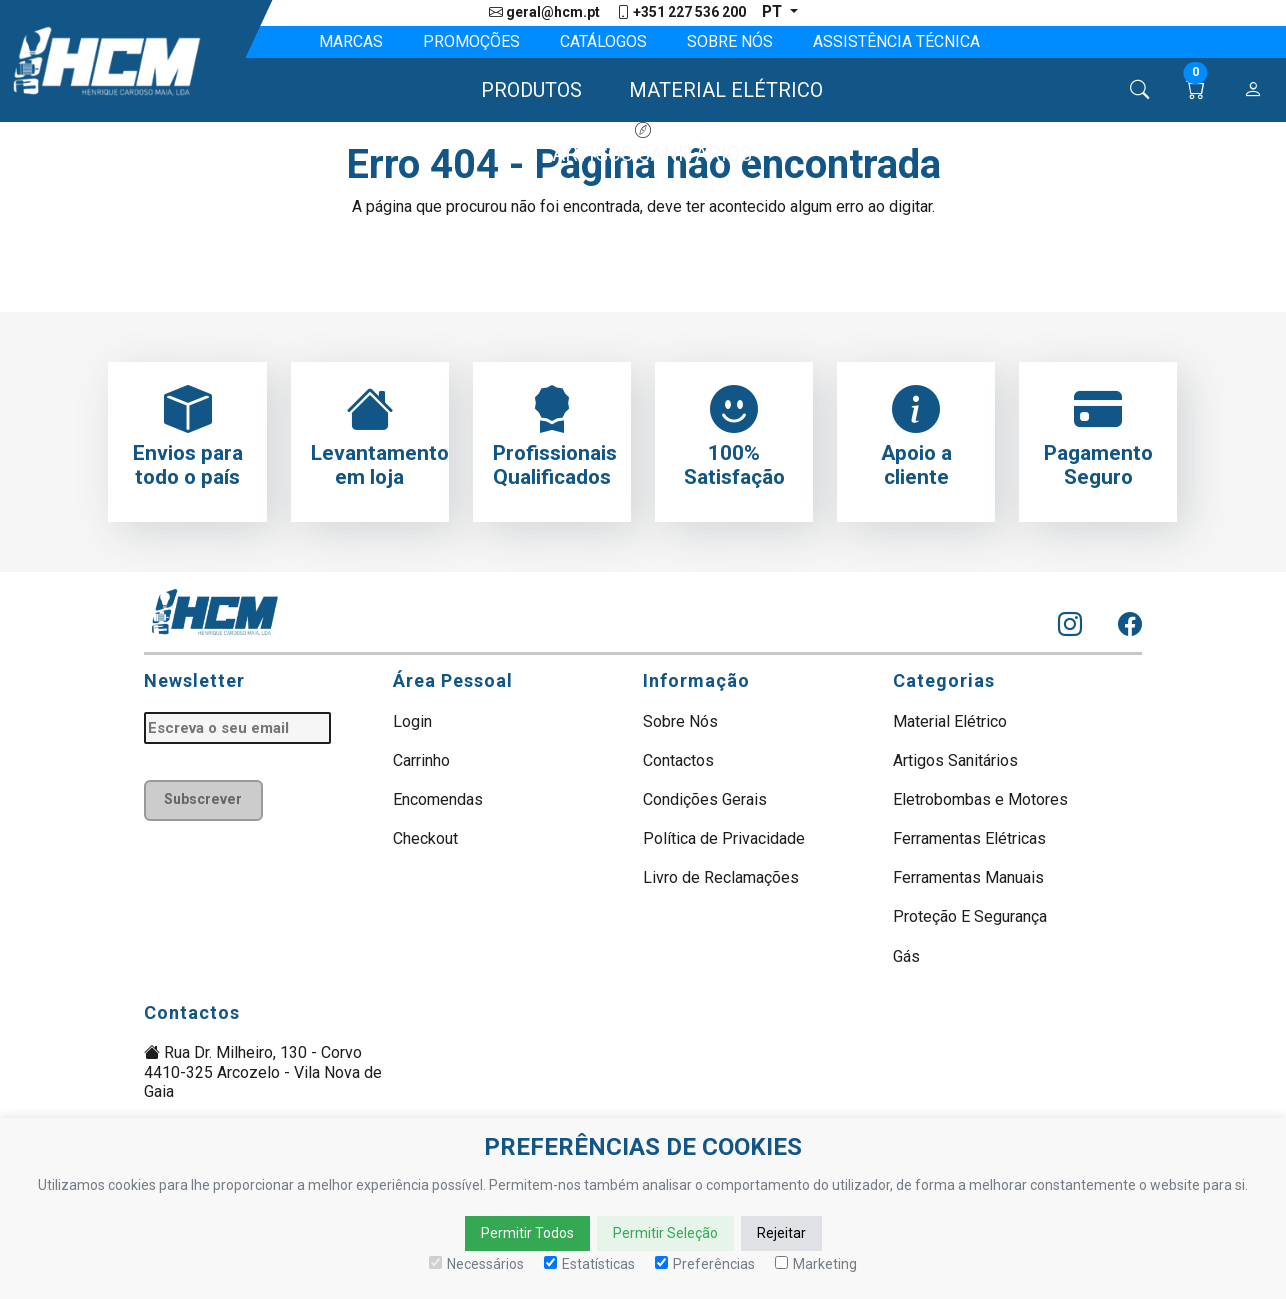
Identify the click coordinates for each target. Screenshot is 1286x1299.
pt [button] (773, 12)
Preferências (705, 1264)
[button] (522, 91)
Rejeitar (781, 1233)
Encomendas (438, 800)
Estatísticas (589, 1264)
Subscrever (205, 801)
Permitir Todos (527, 1233)
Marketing (816, 1264)
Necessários (476, 1264)
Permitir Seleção (665, 1233)
